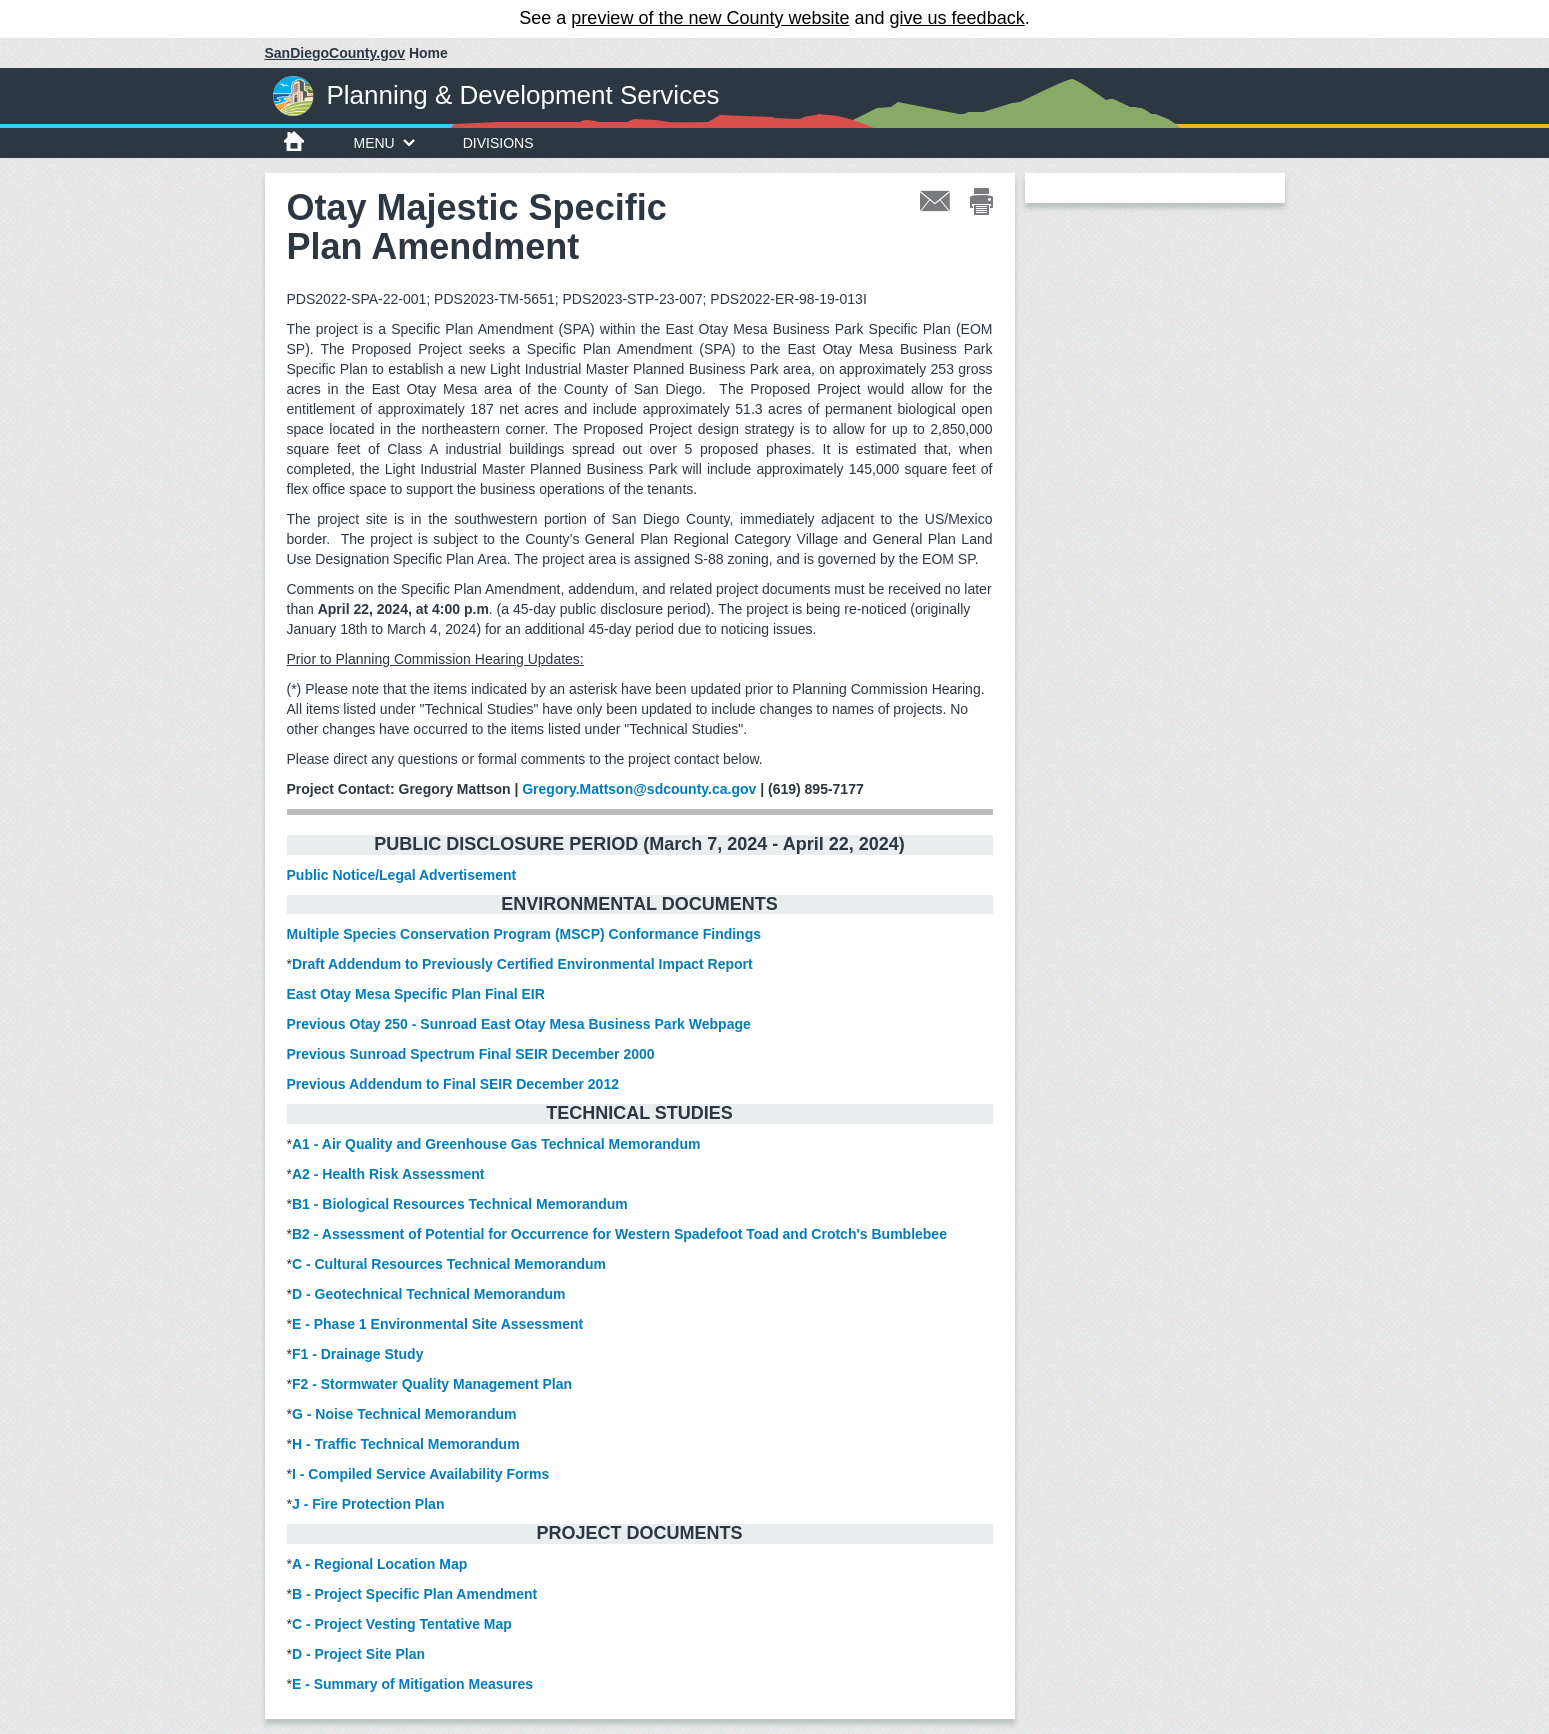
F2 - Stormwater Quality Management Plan (432, 1384)
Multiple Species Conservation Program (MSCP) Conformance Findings (524, 934)
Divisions (498, 143)
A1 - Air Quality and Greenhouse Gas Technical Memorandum (496, 1144)
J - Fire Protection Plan (368, 1504)
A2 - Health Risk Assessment (388, 1174)
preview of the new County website (710, 18)
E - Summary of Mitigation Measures (412, 1684)
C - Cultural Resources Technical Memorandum (449, 1264)
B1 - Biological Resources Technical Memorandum (460, 1204)
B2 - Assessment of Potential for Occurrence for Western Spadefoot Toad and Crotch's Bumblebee (619, 1234)
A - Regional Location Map (379, 1564)
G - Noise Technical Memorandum (404, 1414)
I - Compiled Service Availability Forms (420, 1474)
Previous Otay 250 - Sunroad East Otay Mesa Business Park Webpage (519, 1024)
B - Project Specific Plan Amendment (414, 1594)
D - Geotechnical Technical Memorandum (429, 1294)
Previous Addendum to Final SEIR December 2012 (453, 1084)
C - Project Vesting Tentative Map (402, 1624)
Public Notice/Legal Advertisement (402, 875)
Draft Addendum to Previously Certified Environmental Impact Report (522, 964)
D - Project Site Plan (358, 1654)
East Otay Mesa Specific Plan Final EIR (416, 994)
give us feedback (957, 18)
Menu (384, 143)
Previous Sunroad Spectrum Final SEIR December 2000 (473, 1054)
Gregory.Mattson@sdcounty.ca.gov (639, 789)
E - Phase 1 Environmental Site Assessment (437, 1324)
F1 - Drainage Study (357, 1354)
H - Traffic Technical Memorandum (406, 1444)
